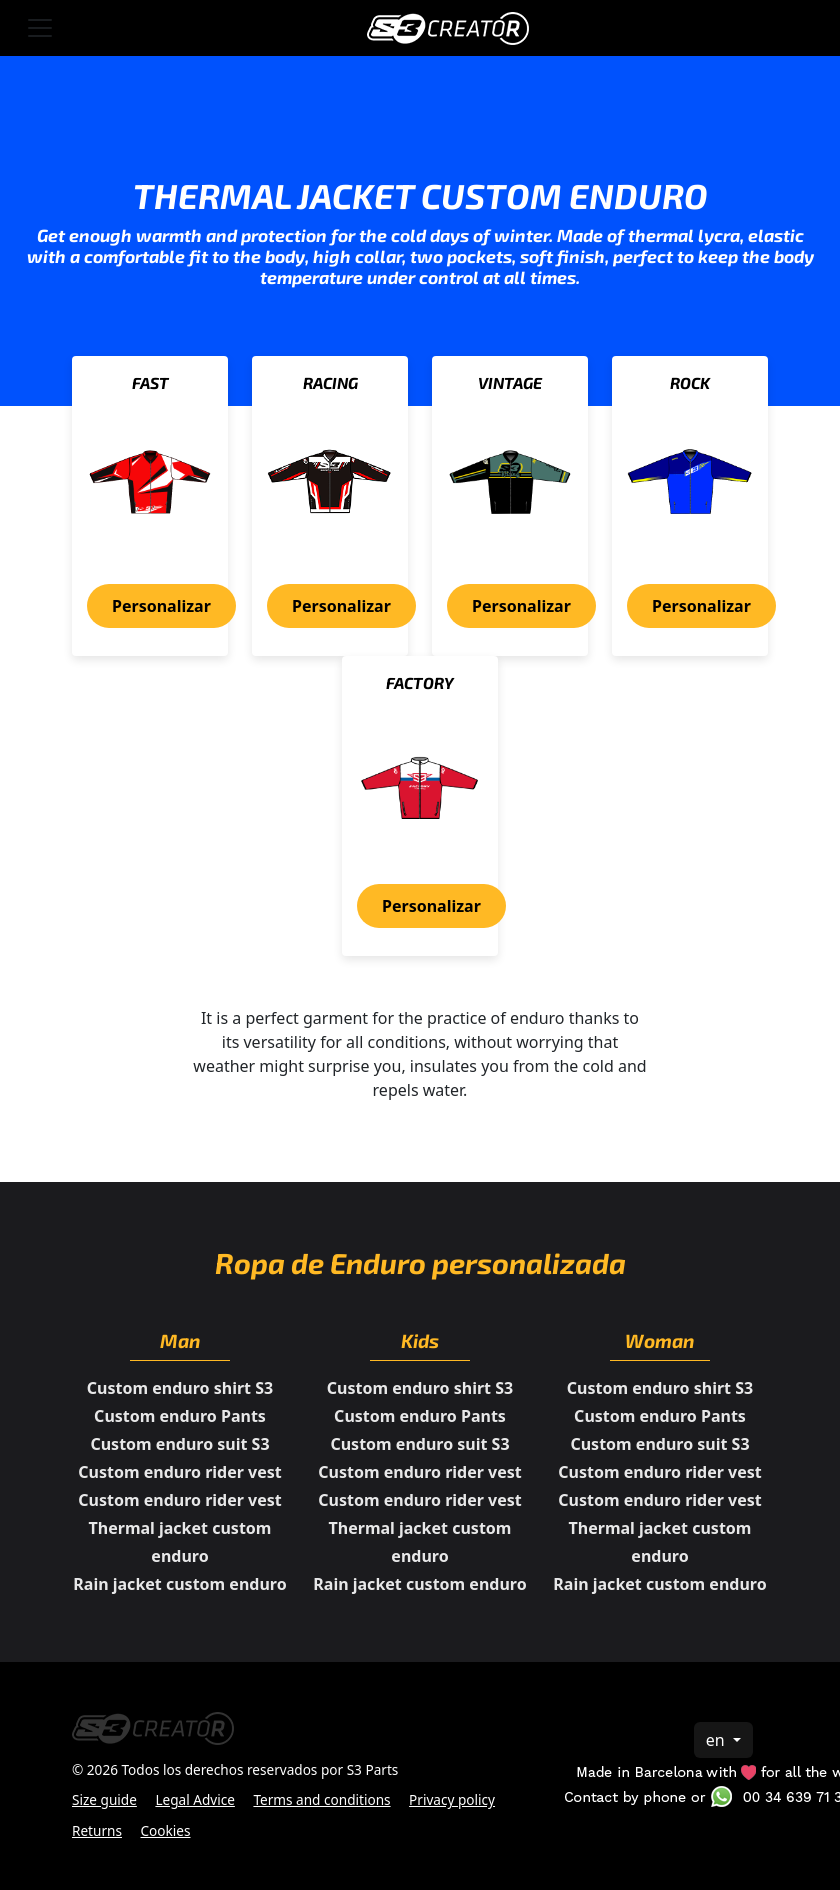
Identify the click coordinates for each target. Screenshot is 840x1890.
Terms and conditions (321, 1799)
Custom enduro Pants (180, 1416)
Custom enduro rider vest (179, 1472)
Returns (97, 1830)
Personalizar (161, 606)
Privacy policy (452, 1799)
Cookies (166, 1830)
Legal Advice (194, 1799)
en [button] (717, 1740)
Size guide (104, 1799)
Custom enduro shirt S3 (180, 1388)
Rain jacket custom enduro (179, 1584)
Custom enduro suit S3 (179, 1444)
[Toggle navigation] (40, 28)
